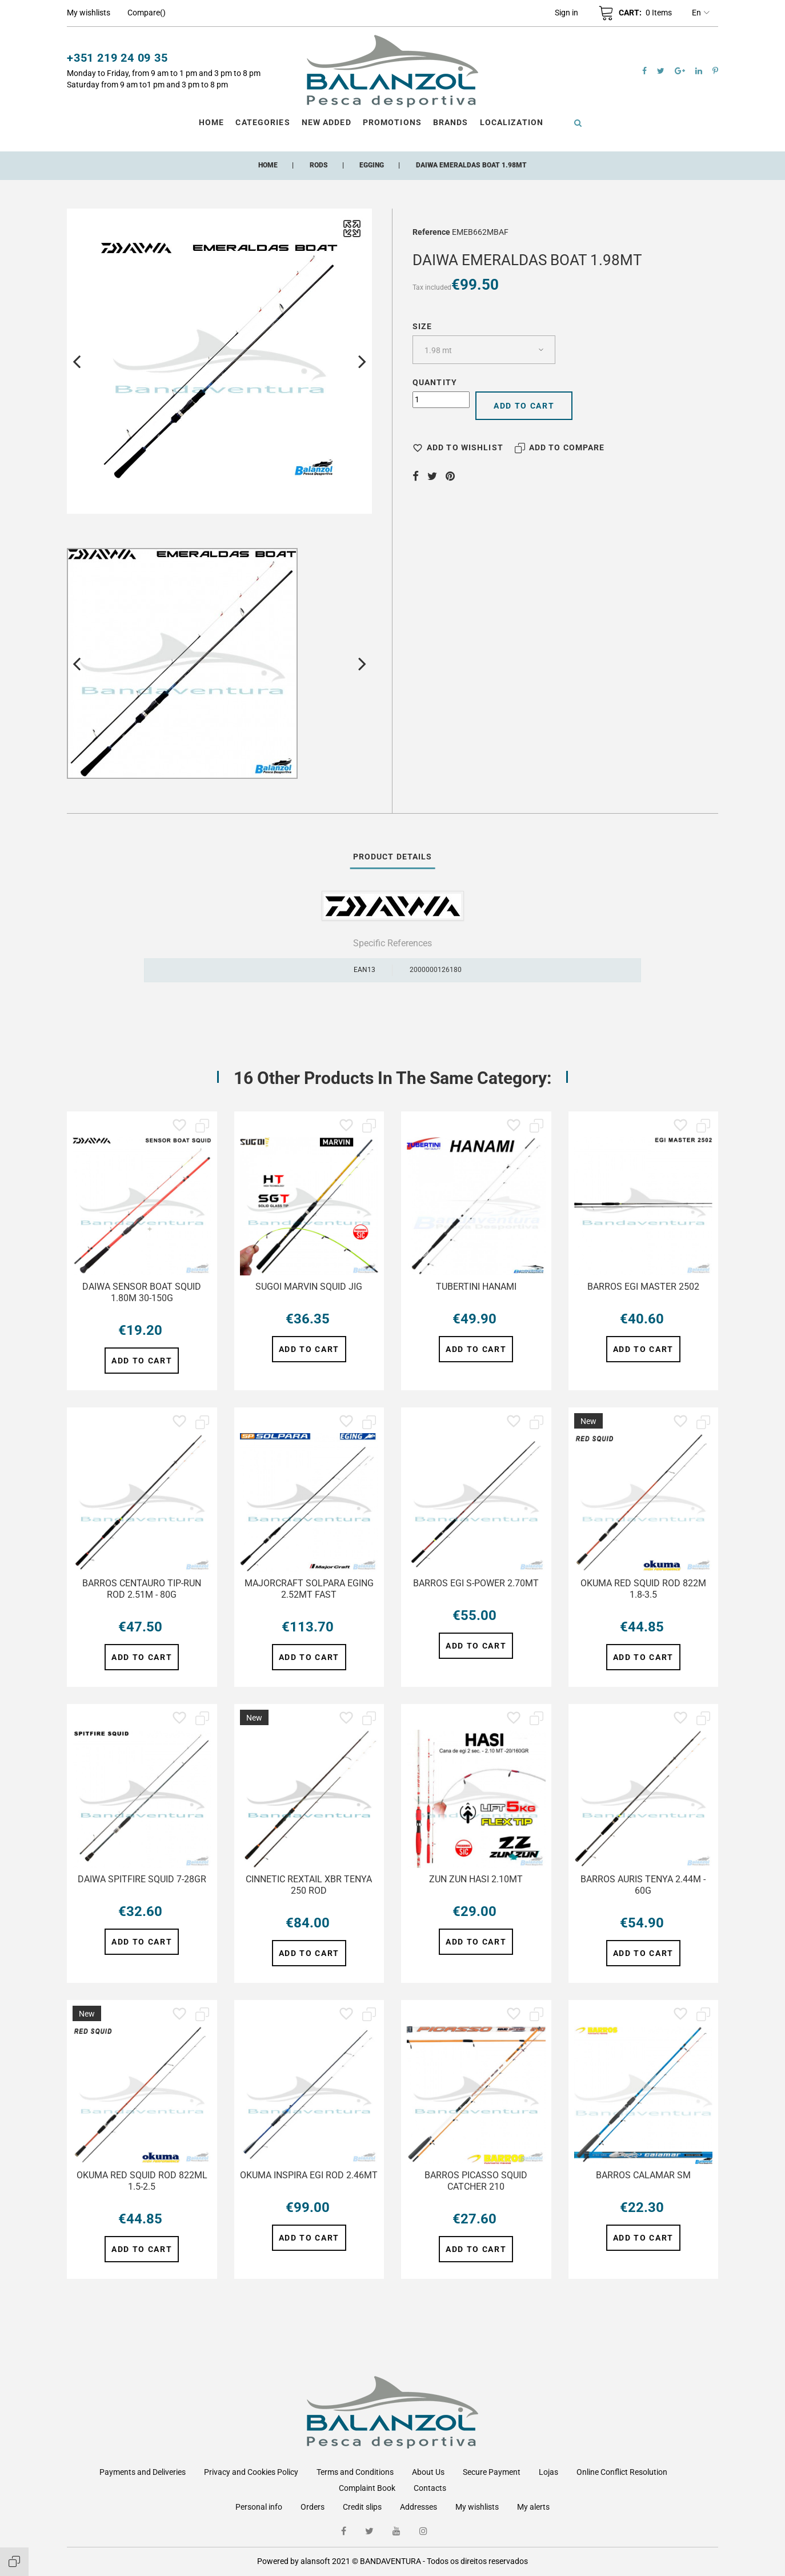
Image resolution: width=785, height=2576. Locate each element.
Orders (313, 2506)
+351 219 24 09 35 (117, 58)
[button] (566, 12)
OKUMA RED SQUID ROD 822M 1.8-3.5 (643, 1589)
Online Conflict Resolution (621, 2472)
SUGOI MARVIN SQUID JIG (308, 1286)
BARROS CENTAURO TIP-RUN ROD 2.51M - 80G (141, 1589)
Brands (450, 122)
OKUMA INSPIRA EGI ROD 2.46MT (309, 2175)
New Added (326, 122)
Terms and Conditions (355, 2472)
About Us (428, 2472)
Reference (431, 232)
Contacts (430, 2488)
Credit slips (362, 2506)
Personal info (258, 2506)
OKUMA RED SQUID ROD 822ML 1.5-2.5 (142, 2181)
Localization (511, 122)
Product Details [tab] (392, 856)
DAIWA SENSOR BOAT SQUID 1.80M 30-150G (141, 1292)
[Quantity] (441, 399)
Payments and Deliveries (142, 2472)
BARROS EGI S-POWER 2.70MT (476, 1583)
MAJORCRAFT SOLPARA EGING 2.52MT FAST (309, 1589)
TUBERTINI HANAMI (476, 1286)
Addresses (418, 2506)
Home (211, 122)
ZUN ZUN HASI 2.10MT (476, 1879)
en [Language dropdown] (701, 13)
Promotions (392, 122)
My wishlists (477, 2506)
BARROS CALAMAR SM (643, 2175)
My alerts (533, 2506)
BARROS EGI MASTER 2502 (643, 1286)
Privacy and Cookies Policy (251, 2472)
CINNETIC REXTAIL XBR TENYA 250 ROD (309, 1885)
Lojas (548, 2472)
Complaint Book (367, 2488)
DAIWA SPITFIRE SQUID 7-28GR (142, 1879)
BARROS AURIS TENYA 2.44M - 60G (643, 1885)
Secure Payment (491, 2472)
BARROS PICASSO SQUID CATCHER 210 (475, 2181)
